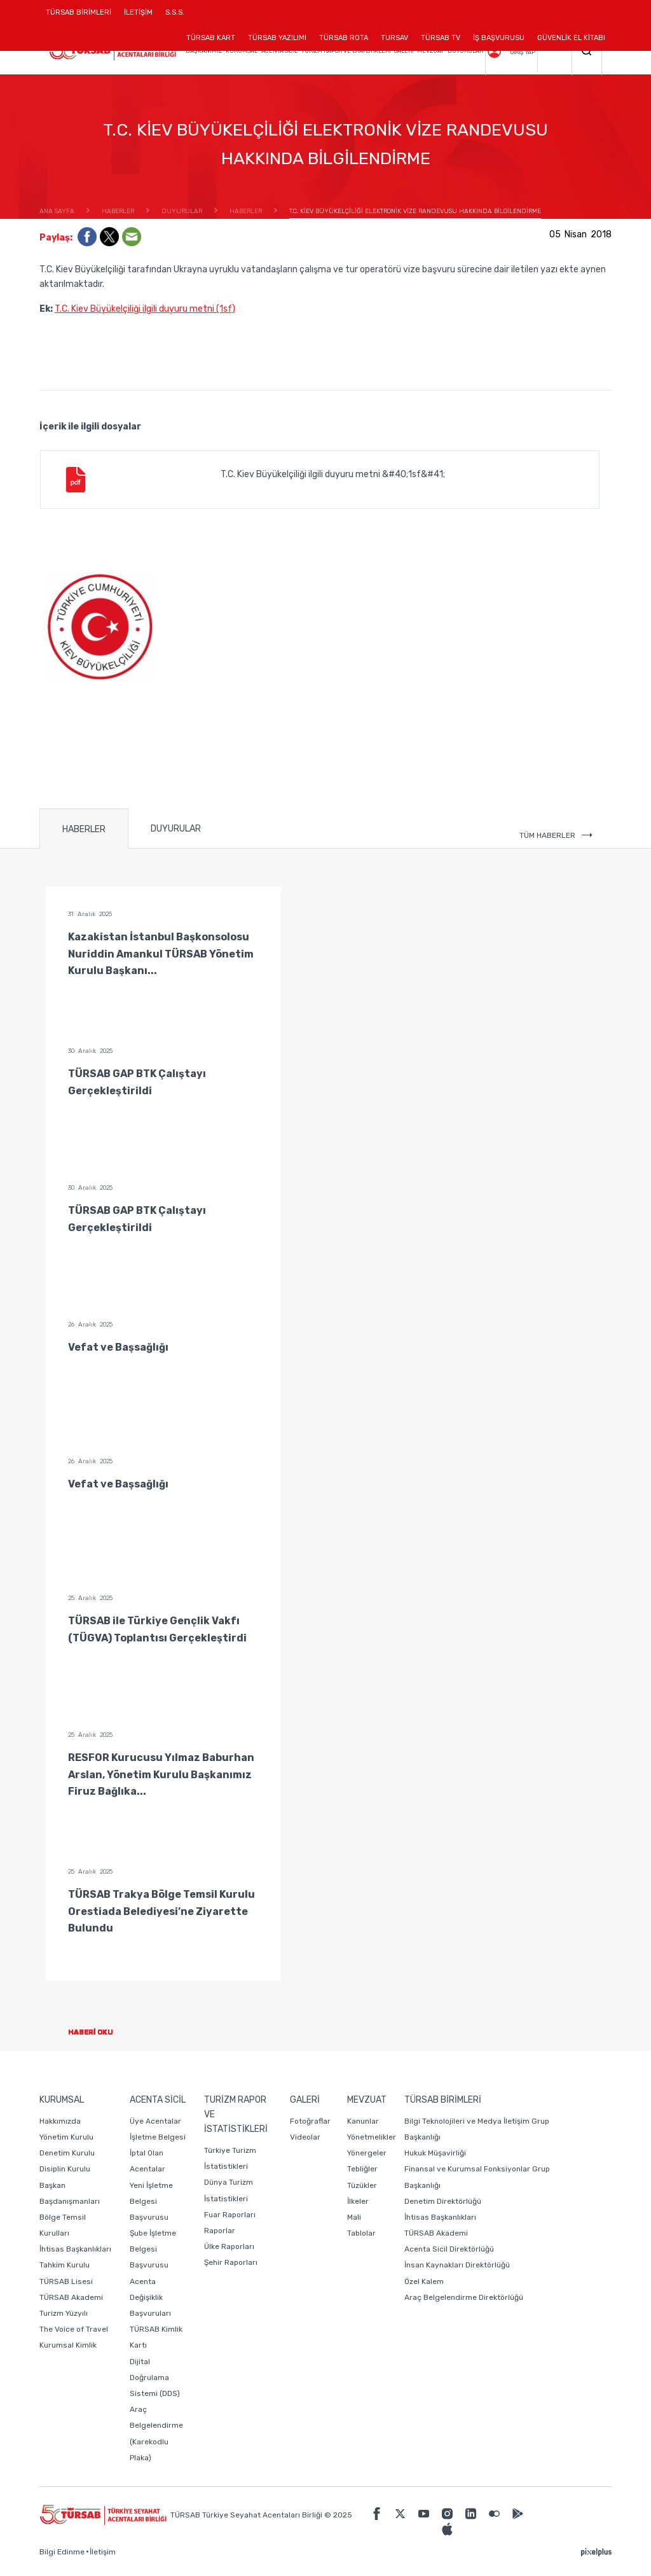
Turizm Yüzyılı (63, 2313)
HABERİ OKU (101, 2032)
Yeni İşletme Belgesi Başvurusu (151, 2201)
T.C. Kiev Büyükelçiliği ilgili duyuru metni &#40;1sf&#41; (254, 479)
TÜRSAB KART (210, 38)
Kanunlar (363, 2121)
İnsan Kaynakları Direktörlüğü (457, 2264)
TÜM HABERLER (556, 835)
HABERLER (84, 829)
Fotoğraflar (310, 2121)
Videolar (305, 2137)
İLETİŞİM (138, 16)
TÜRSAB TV (440, 38)
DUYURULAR (176, 828)
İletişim (103, 2551)
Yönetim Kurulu (66, 2137)
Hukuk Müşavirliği (435, 2152)
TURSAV (394, 38)
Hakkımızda (60, 2121)
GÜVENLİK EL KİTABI (571, 38)
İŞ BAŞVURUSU (498, 38)
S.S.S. (174, 12)
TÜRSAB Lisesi (66, 2281)
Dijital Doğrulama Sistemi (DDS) (155, 2377)
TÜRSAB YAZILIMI (277, 38)
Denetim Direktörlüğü (442, 2201)
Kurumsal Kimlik (68, 2345)
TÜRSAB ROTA (343, 38)
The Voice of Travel (73, 2329)
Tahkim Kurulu (64, 2264)
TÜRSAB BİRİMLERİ (82, 16)
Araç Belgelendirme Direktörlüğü (463, 2297)
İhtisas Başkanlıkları (75, 2249)
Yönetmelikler (371, 2137)
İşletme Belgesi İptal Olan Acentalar (158, 2153)
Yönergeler (367, 2152)
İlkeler (358, 2201)
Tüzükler (362, 2185)
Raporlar (219, 2230)
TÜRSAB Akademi (71, 2297)
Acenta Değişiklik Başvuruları (150, 2297)
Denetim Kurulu (67, 2152)
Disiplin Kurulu (64, 2168)
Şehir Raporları (230, 2262)
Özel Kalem (424, 2281)
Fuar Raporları (230, 2214)
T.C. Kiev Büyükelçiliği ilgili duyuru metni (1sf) (145, 308)
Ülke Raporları (229, 2246)
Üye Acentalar (155, 2121)
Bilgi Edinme (62, 2551)
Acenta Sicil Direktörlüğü (449, 2249)
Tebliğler (362, 2168)
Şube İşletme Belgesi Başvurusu (153, 2249)
